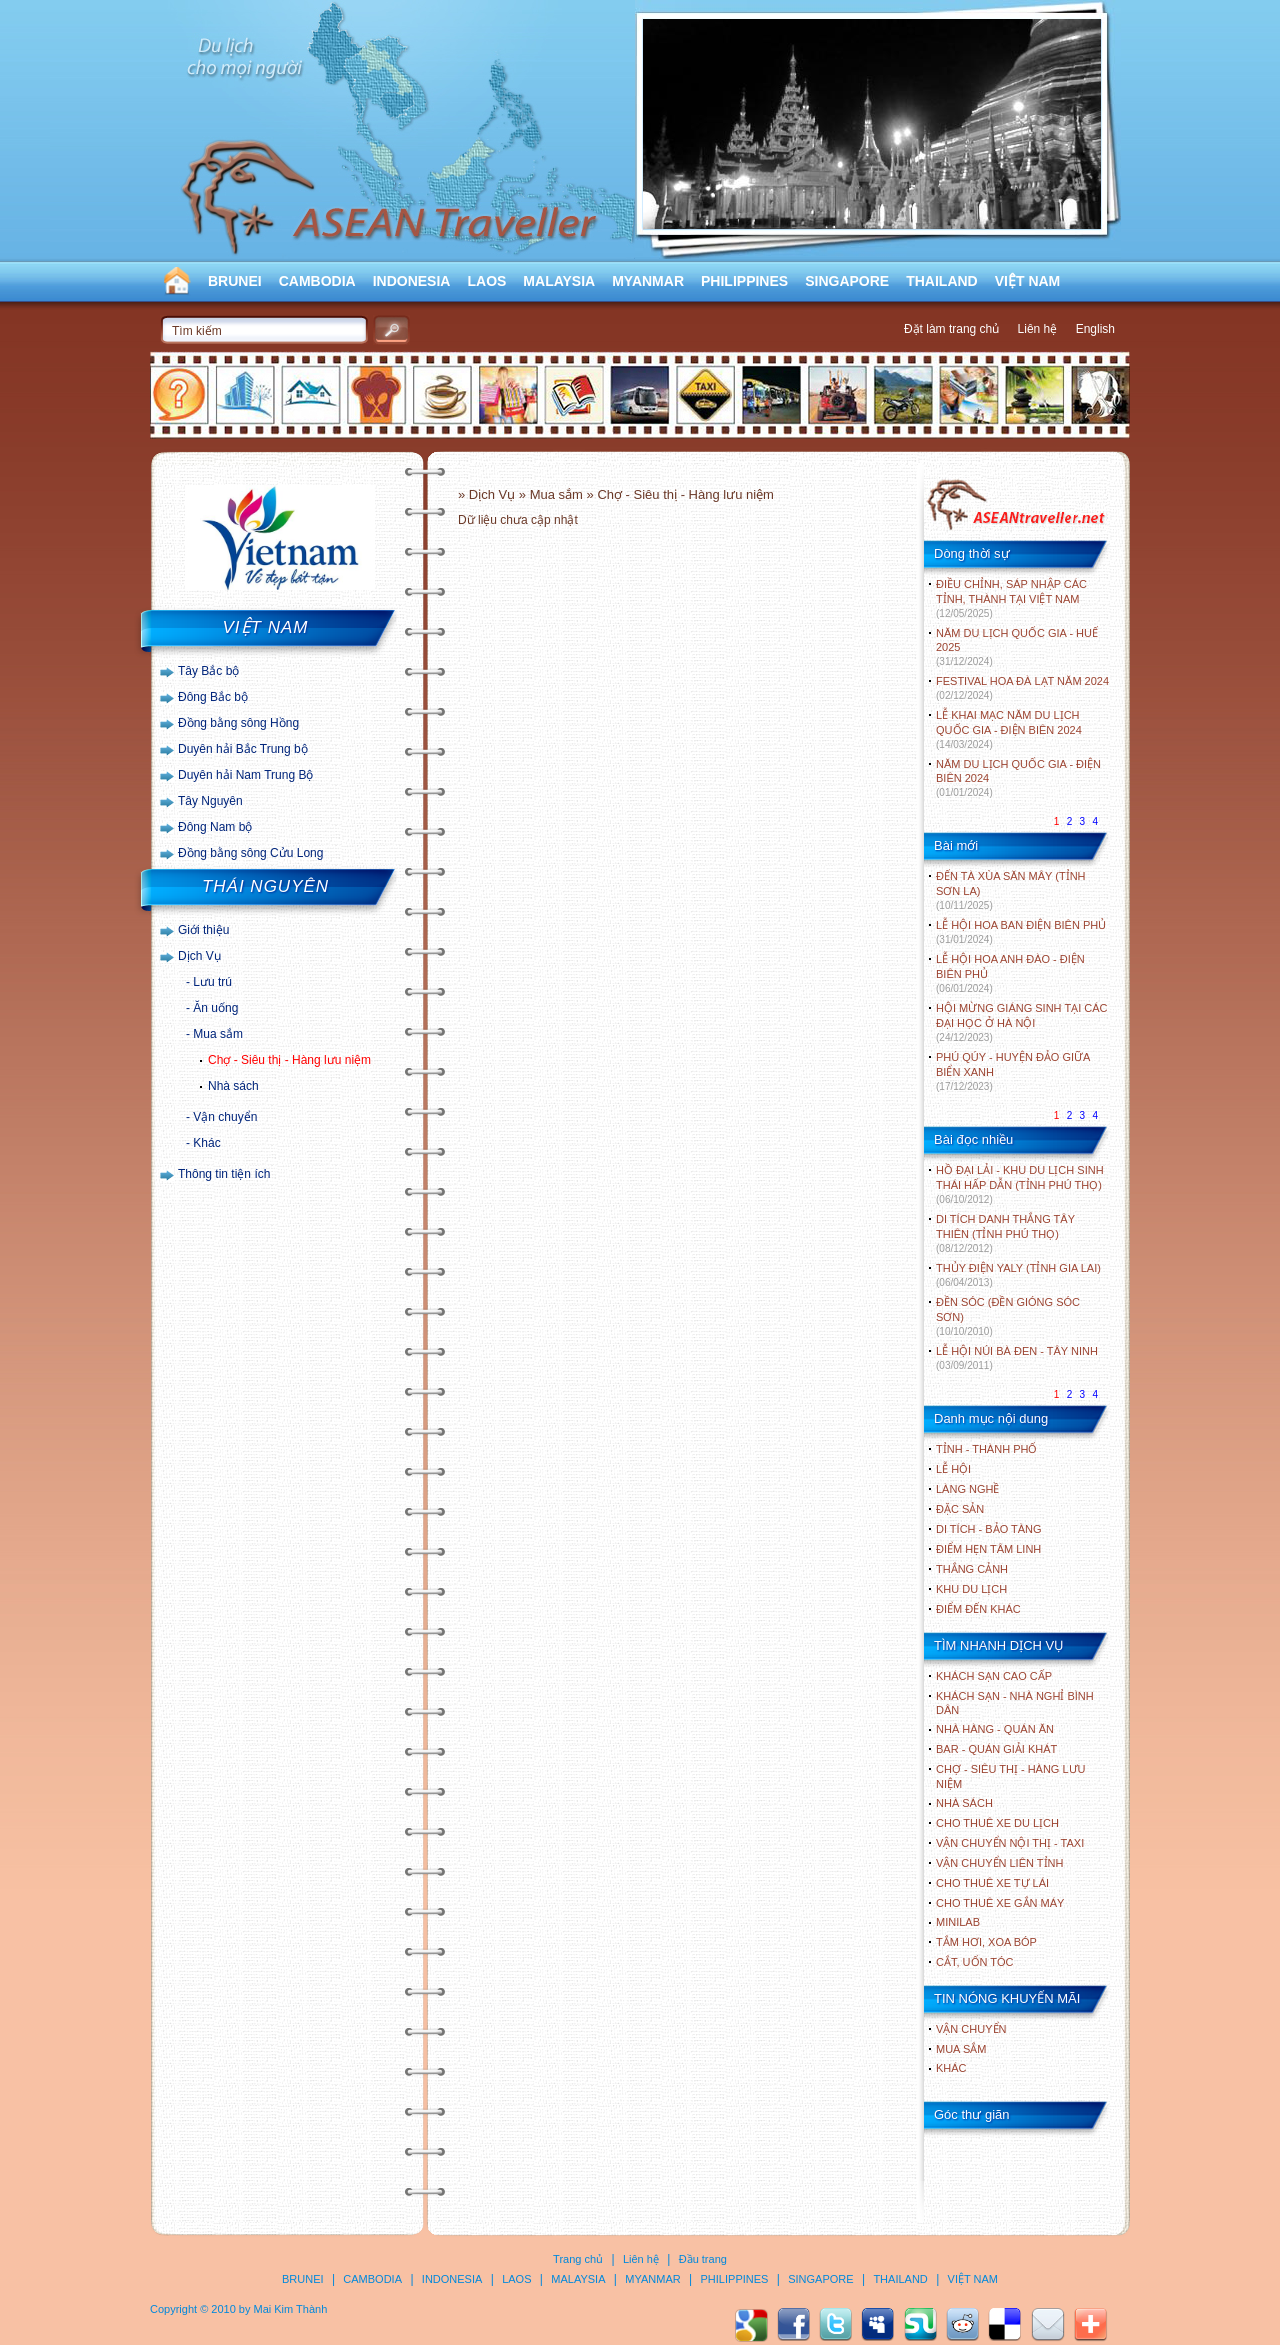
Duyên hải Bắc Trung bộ (243, 749)
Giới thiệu (203, 930)
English (1095, 329)
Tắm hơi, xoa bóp (986, 1942)
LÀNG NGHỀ (967, 1489)
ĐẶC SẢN (960, 1509)
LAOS (486, 281)
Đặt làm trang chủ (951, 329)
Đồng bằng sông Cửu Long (250, 853)
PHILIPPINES (744, 281)
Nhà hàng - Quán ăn (995, 1729)
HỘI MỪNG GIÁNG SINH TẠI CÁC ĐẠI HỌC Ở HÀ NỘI (1021, 1022)
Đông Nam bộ (215, 827)
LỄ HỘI (953, 1469)
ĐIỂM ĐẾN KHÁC (978, 1609)
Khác (206, 1143)
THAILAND (942, 281)
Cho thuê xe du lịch (997, 1823)
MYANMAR (648, 281)
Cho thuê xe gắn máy (1000, 1903)
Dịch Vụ (199, 956)
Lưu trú (212, 982)
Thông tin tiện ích (224, 1174)
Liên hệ (1038, 329)
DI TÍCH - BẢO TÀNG (989, 1529)
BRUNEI (235, 281)
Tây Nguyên (210, 801)
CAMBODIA (317, 281)
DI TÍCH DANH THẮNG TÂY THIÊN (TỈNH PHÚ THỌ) (1005, 1233)
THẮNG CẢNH (972, 1569)
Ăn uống (215, 1008)
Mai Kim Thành (291, 2309)
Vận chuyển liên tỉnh (999, 1863)
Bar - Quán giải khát (996, 1749)
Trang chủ (578, 2259)
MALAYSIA (559, 281)
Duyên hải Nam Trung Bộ (245, 775)
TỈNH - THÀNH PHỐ (986, 1449)
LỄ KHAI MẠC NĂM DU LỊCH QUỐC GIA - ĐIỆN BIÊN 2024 (1009, 729)
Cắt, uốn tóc (975, 1962)
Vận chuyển (225, 1117)
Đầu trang (703, 2259)
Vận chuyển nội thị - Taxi (1010, 1843)
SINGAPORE (847, 281)
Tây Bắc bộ (208, 671)
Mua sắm (218, 1034)
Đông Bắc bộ (213, 697)
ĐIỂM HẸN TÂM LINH (988, 1549)
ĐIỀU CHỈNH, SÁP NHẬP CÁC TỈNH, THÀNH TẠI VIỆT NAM (1011, 598)
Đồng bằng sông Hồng (238, 723)
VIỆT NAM (1028, 281)
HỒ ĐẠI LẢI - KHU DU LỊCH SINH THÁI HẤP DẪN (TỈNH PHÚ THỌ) (1020, 1184)
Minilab (958, 1922)
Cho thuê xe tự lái (992, 1883)
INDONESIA (412, 281)
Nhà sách (233, 1086)
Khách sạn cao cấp (994, 1676)
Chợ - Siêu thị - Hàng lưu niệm (289, 1060)
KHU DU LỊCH (971, 1589)
